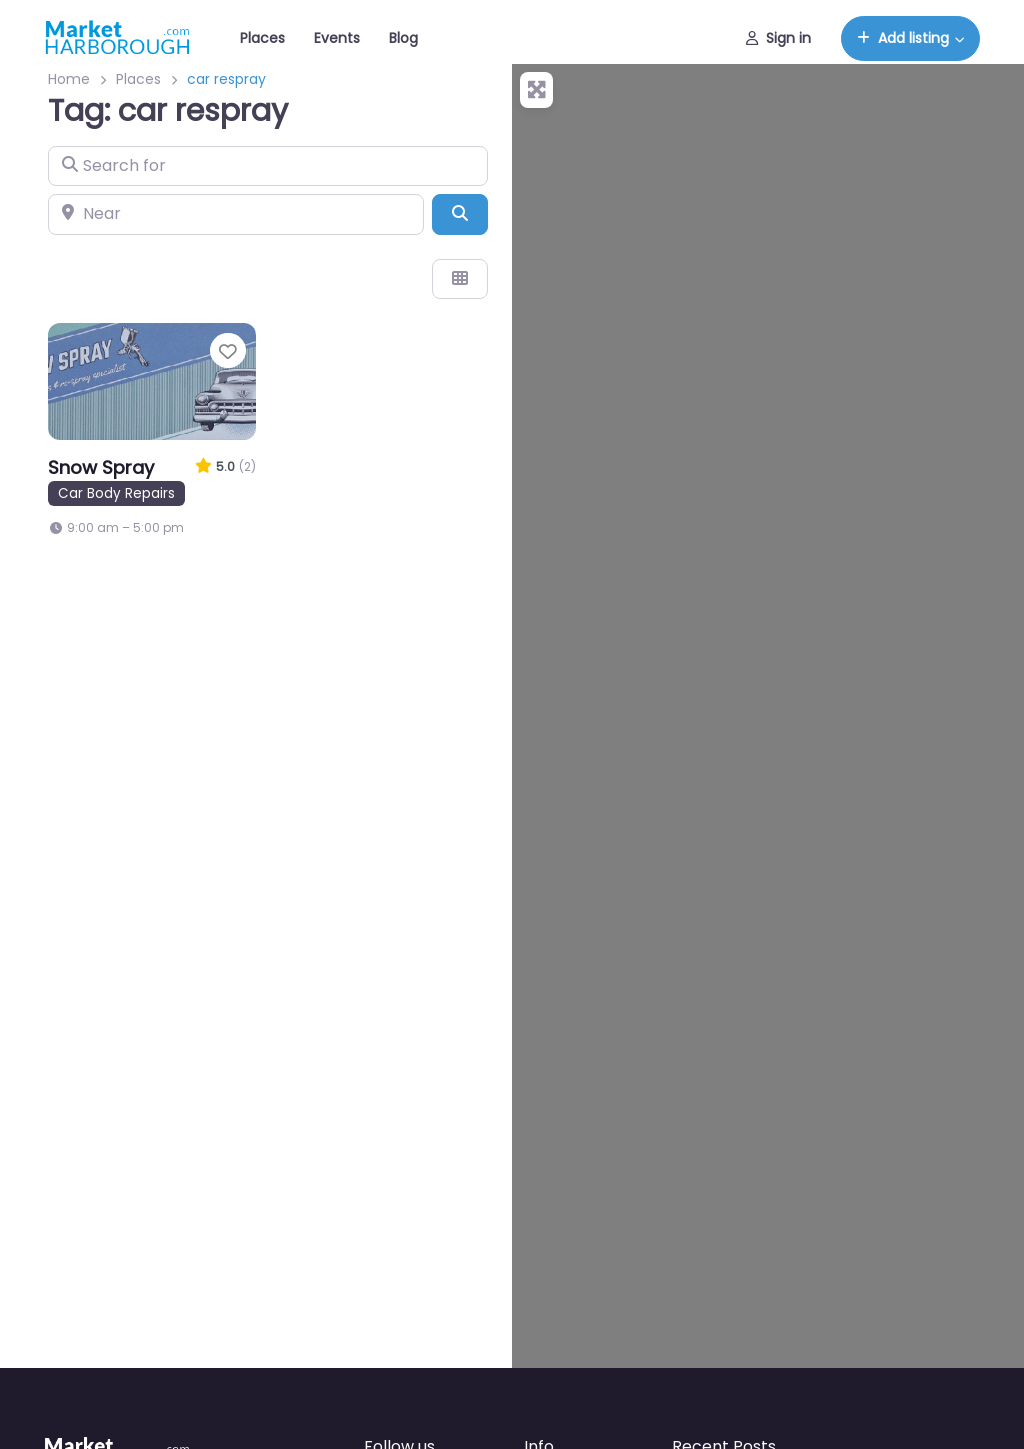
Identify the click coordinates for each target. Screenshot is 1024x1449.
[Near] (236, 214)
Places (262, 38)
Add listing (903, 38)
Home (69, 79)
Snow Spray (101, 467)
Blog (403, 38)
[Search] (460, 214)
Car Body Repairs (116, 493)
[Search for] (268, 166)
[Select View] (460, 279)
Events (337, 38)
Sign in (778, 38)
